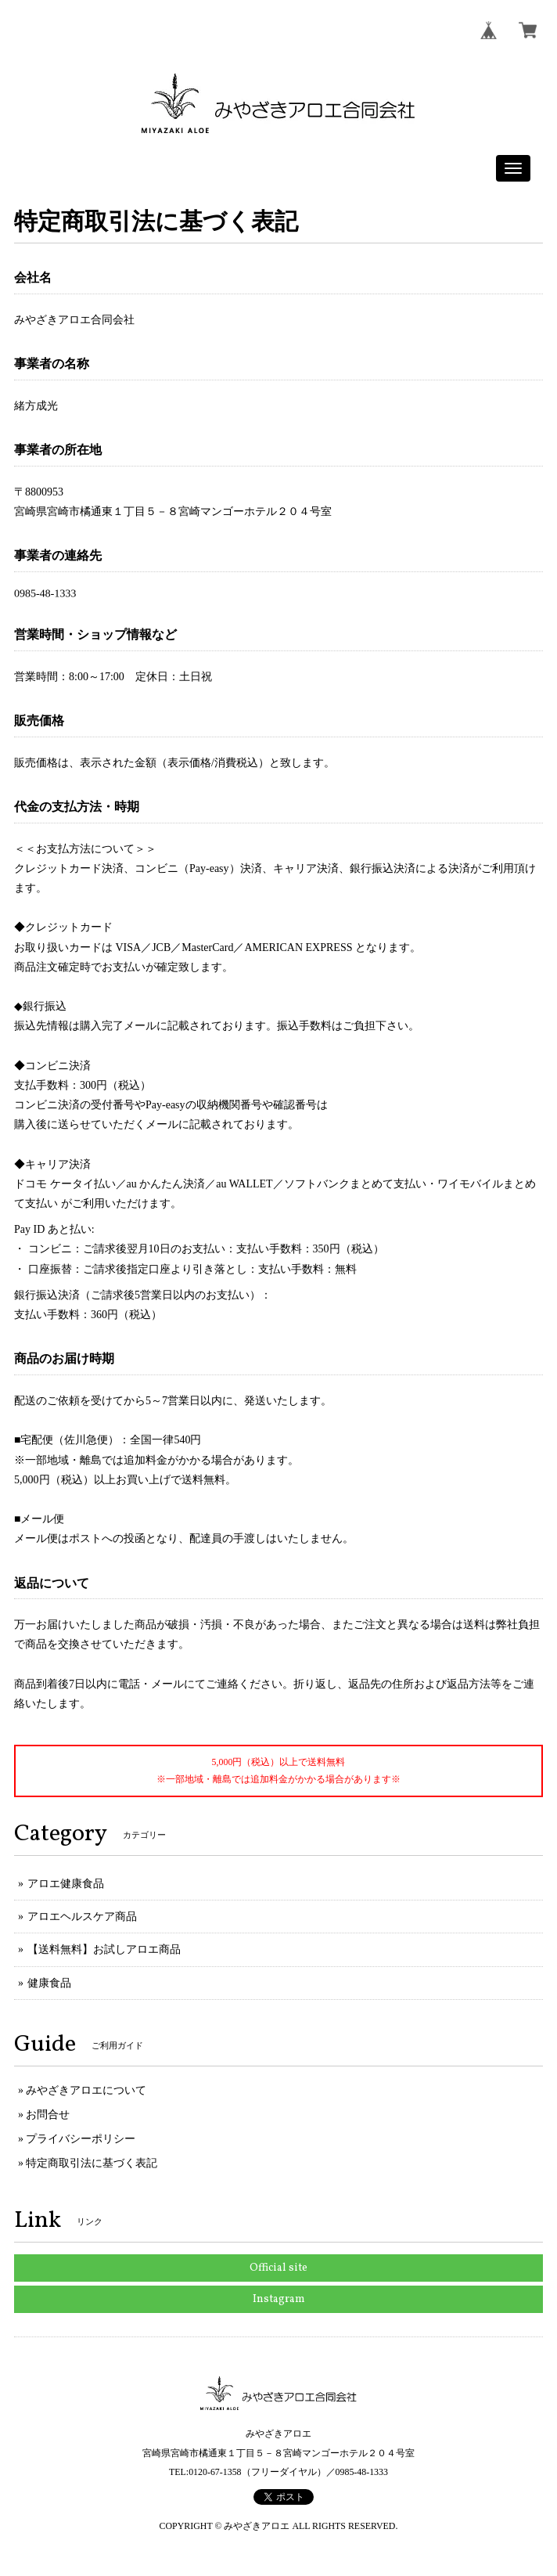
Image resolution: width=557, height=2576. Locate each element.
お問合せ (48, 2114)
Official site (278, 2268)
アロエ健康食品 (65, 1884)
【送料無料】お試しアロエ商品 (104, 1949)
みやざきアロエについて (86, 2090)
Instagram (279, 2299)
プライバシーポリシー (80, 2139)
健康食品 (49, 1983)
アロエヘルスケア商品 (82, 1916)
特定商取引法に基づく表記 (91, 2163)
